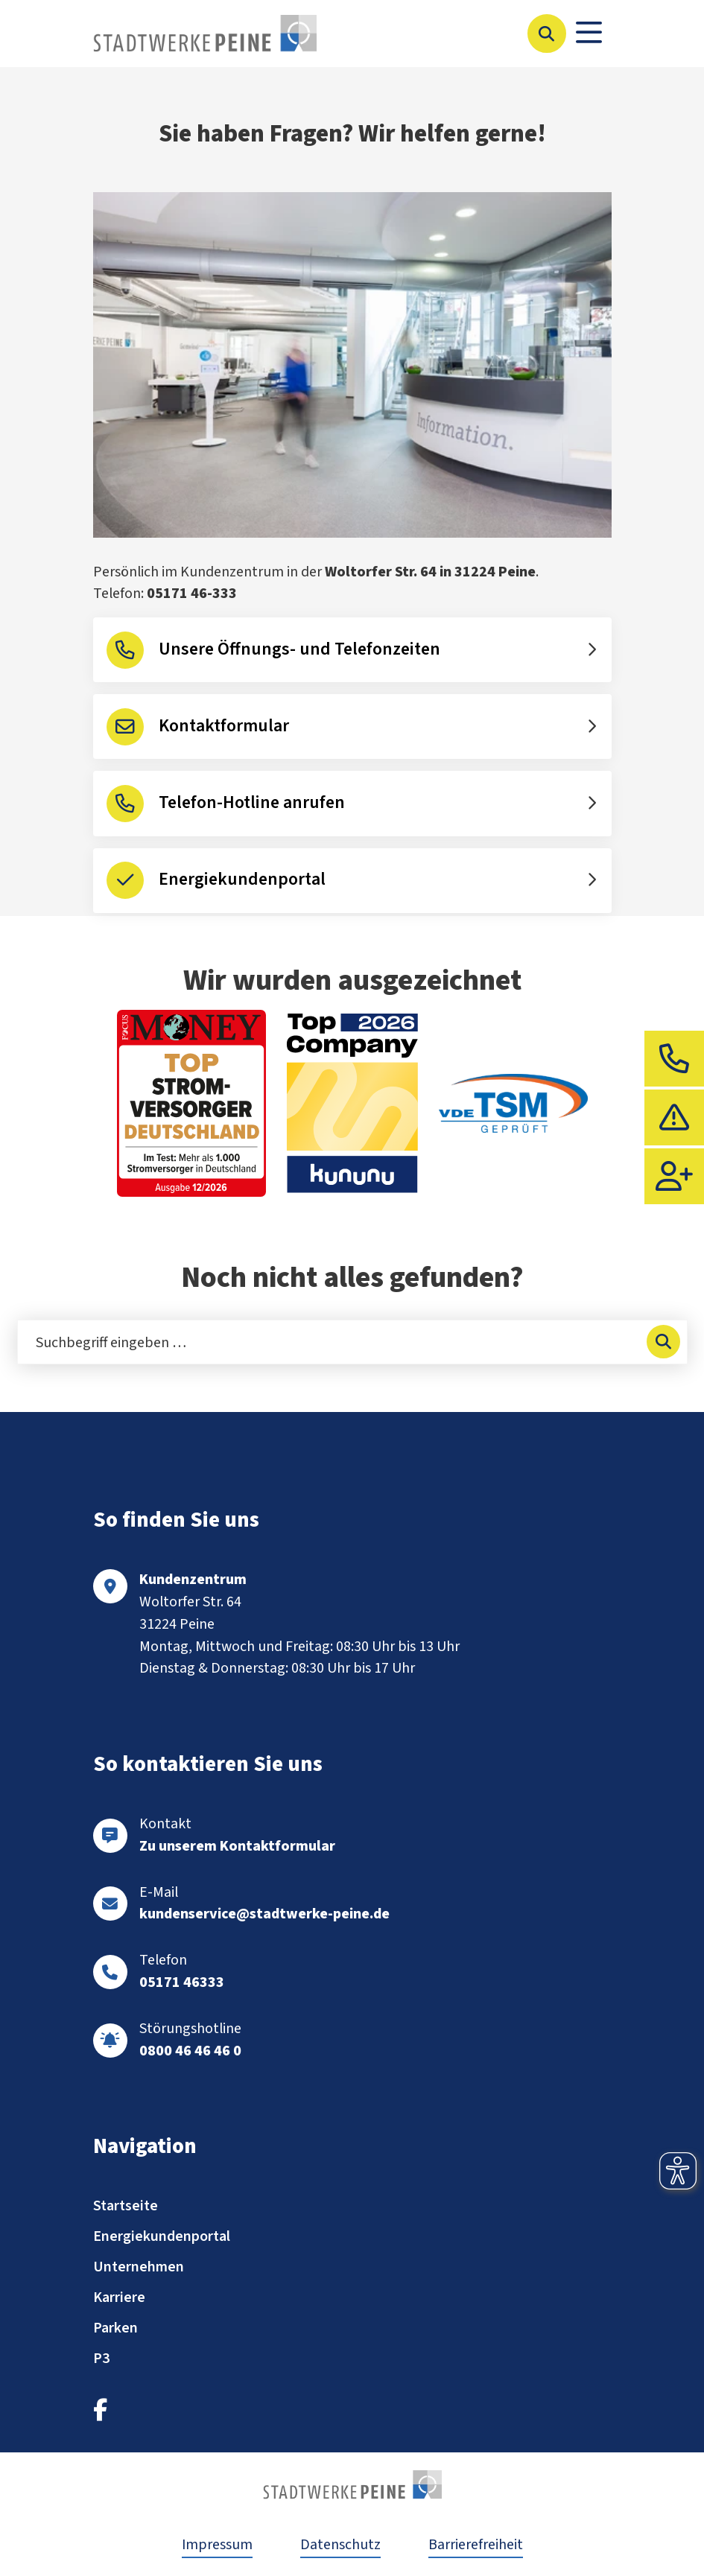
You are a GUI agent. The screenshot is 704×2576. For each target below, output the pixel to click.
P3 (101, 2358)
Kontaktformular (224, 726)
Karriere (119, 2297)
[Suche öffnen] (546, 33)
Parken (115, 2328)
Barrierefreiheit (475, 2544)
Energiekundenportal (242, 879)
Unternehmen (138, 2267)
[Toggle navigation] (589, 34)
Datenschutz (340, 2544)
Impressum (217, 2544)
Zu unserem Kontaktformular (237, 1846)
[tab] (674, 1059)
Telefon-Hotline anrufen (252, 802)
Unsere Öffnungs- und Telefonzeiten (299, 649)
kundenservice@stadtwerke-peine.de (264, 1914)
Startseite (125, 2205)
